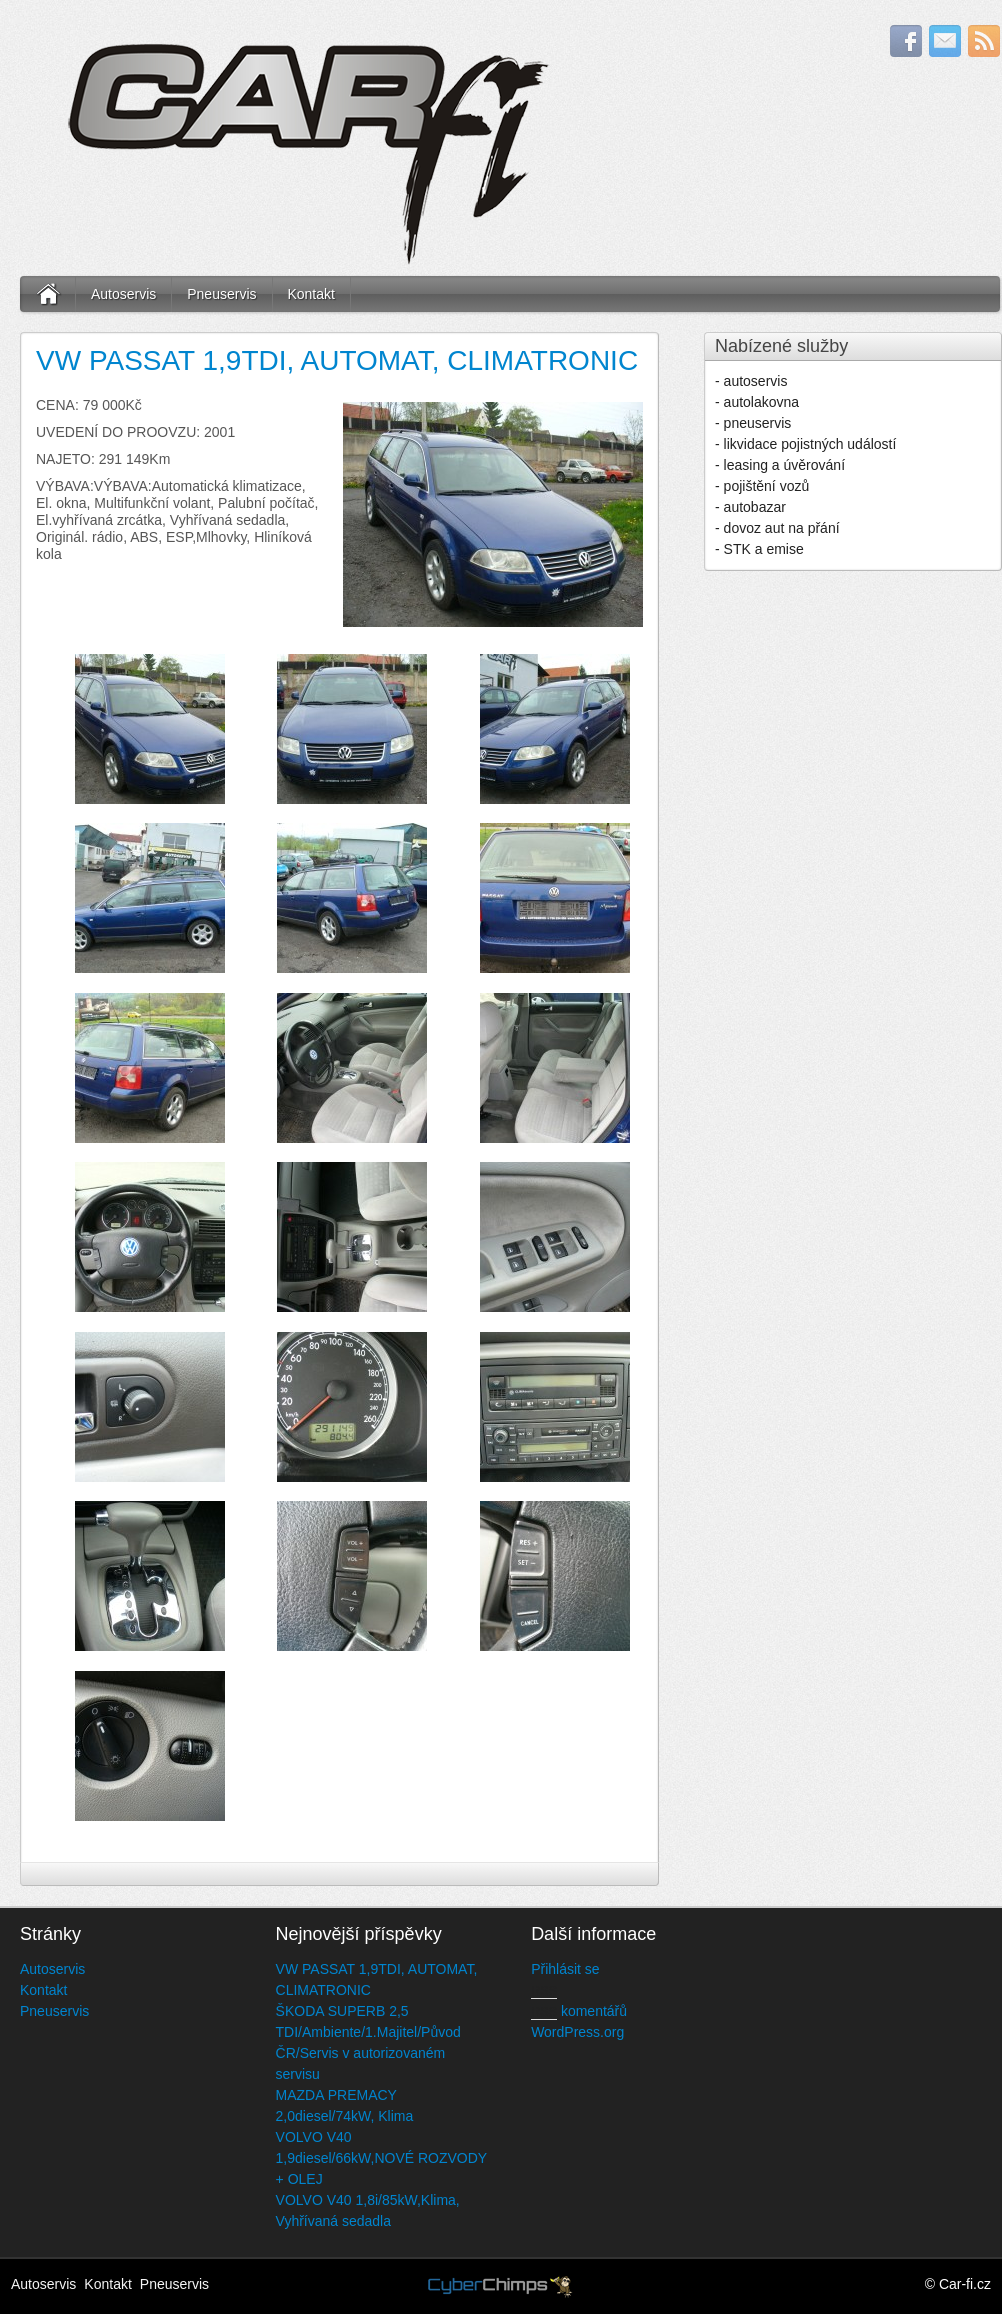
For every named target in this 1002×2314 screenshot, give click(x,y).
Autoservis (123, 294)
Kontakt (310, 294)
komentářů (579, 2011)
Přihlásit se (565, 1969)
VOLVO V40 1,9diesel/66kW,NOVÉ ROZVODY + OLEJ (381, 2158)
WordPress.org (577, 2032)
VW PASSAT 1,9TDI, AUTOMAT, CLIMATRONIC (337, 360)
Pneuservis (221, 294)
